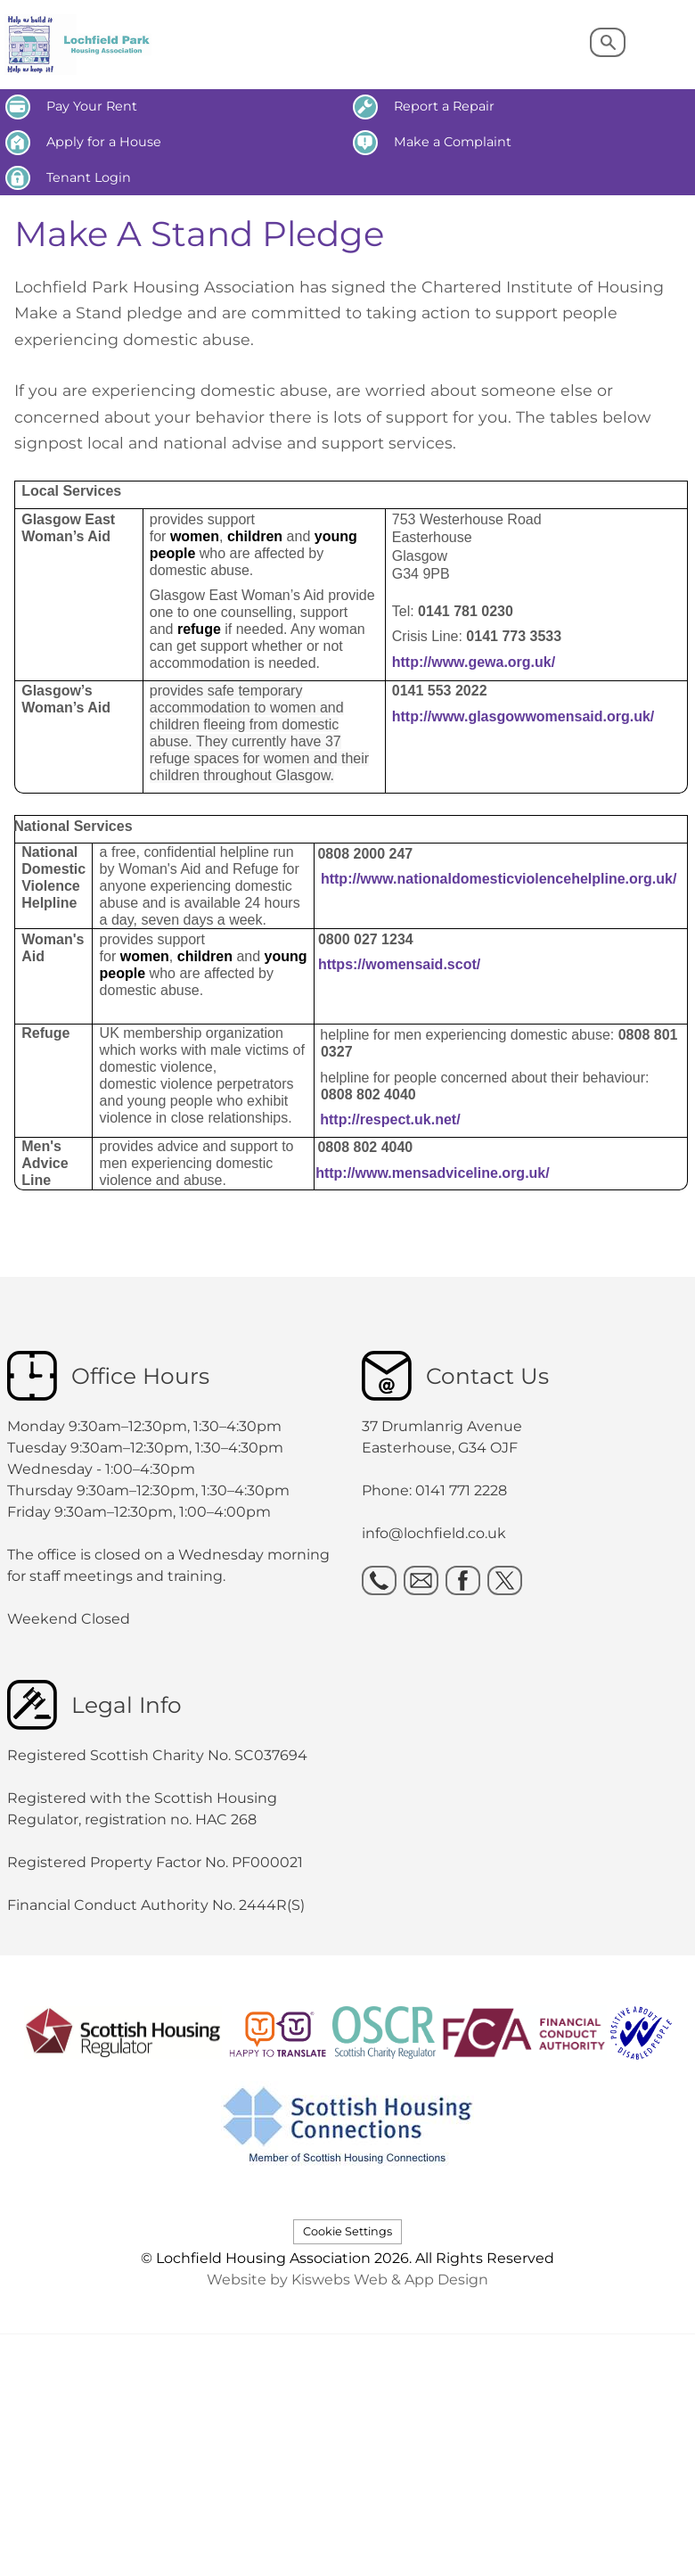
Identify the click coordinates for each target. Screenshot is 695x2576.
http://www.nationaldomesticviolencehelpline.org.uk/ (498, 878)
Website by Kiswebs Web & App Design (347, 2279)
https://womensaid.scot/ (399, 964)
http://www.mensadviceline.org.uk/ (432, 1173)
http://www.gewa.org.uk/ (473, 662)
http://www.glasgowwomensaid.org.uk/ (523, 716)
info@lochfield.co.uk (434, 1533)
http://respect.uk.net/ (390, 1119)
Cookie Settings (347, 2231)
